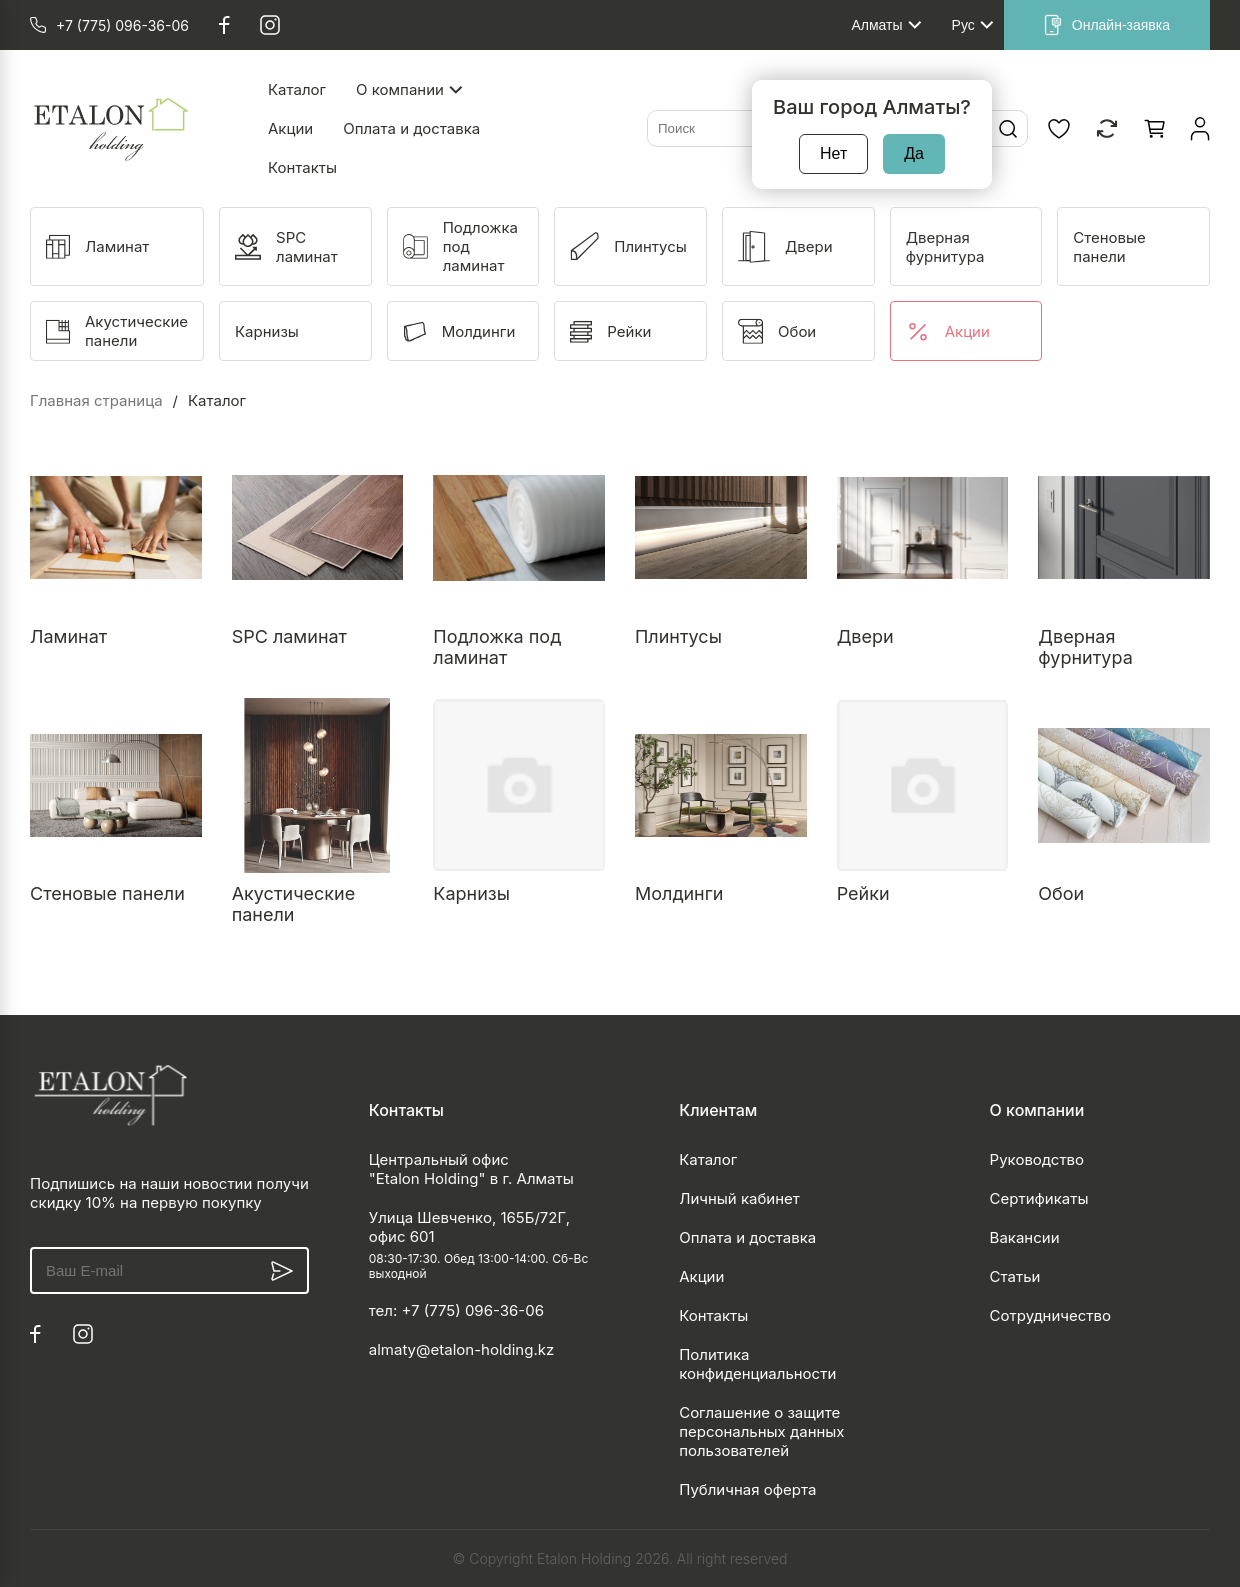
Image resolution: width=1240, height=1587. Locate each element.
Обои (1061, 893)
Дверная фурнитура (1085, 647)
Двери (865, 636)
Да (914, 153)
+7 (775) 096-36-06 (472, 1310)
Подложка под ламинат (497, 647)
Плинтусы (678, 636)
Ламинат (68, 636)
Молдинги (679, 893)
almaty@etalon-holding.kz (462, 1349)
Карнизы (471, 893)
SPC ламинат (289, 636)
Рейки (863, 893)
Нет (833, 153)
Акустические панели (294, 904)
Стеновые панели (107, 893)
